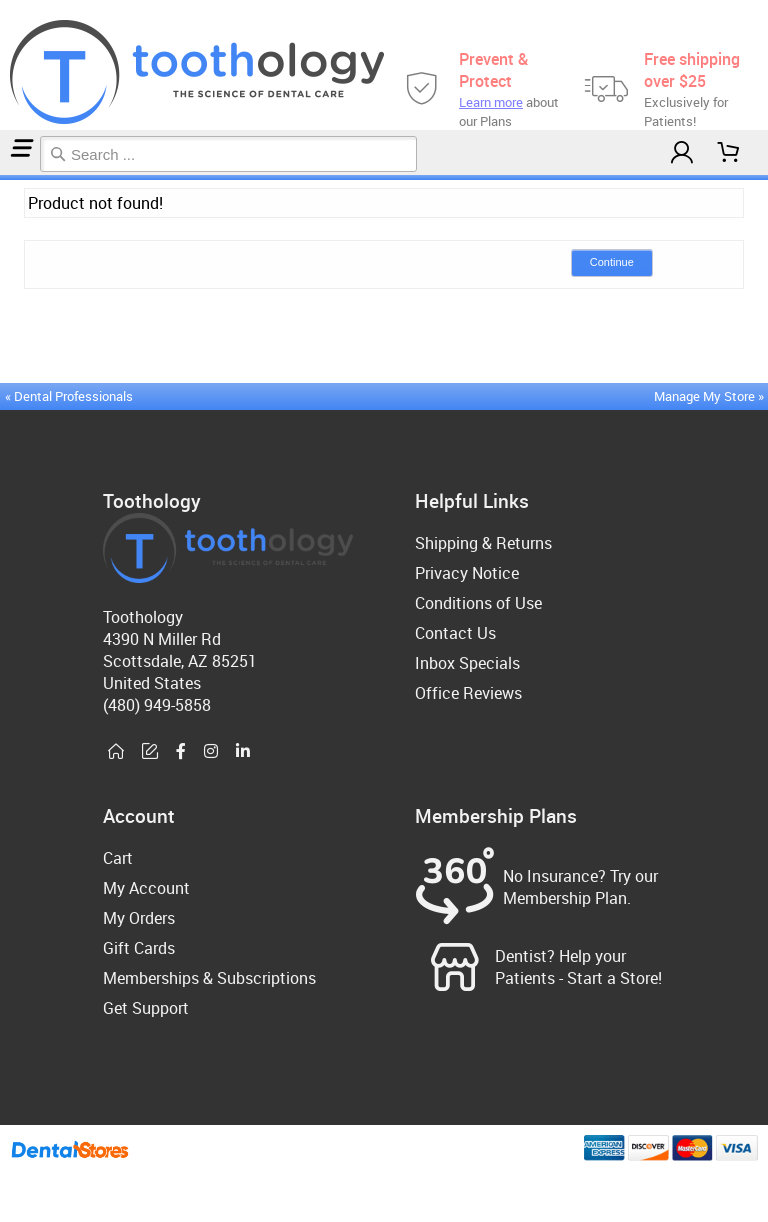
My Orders (139, 918)
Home (3, 177)
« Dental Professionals (69, 396)
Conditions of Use (478, 603)
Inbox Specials (467, 663)
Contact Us (455, 633)
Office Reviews (468, 693)
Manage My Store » (710, 396)
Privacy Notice (467, 573)
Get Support (146, 1008)
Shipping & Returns (483, 543)
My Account (146, 888)
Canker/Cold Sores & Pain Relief (14, 177)
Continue (612, 262)
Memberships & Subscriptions (209, 978)
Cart (118, 858)
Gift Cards (139, 948)
